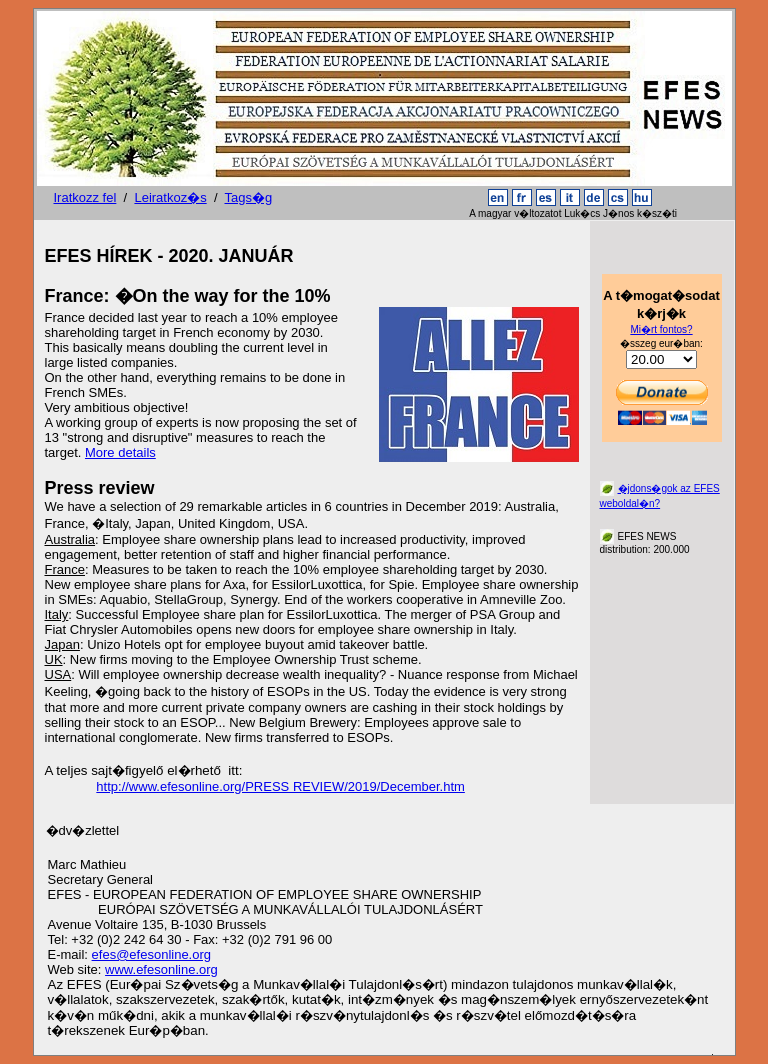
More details (120, 452)
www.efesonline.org (161, 969)
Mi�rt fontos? (661, 329)
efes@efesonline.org (151, 954)
